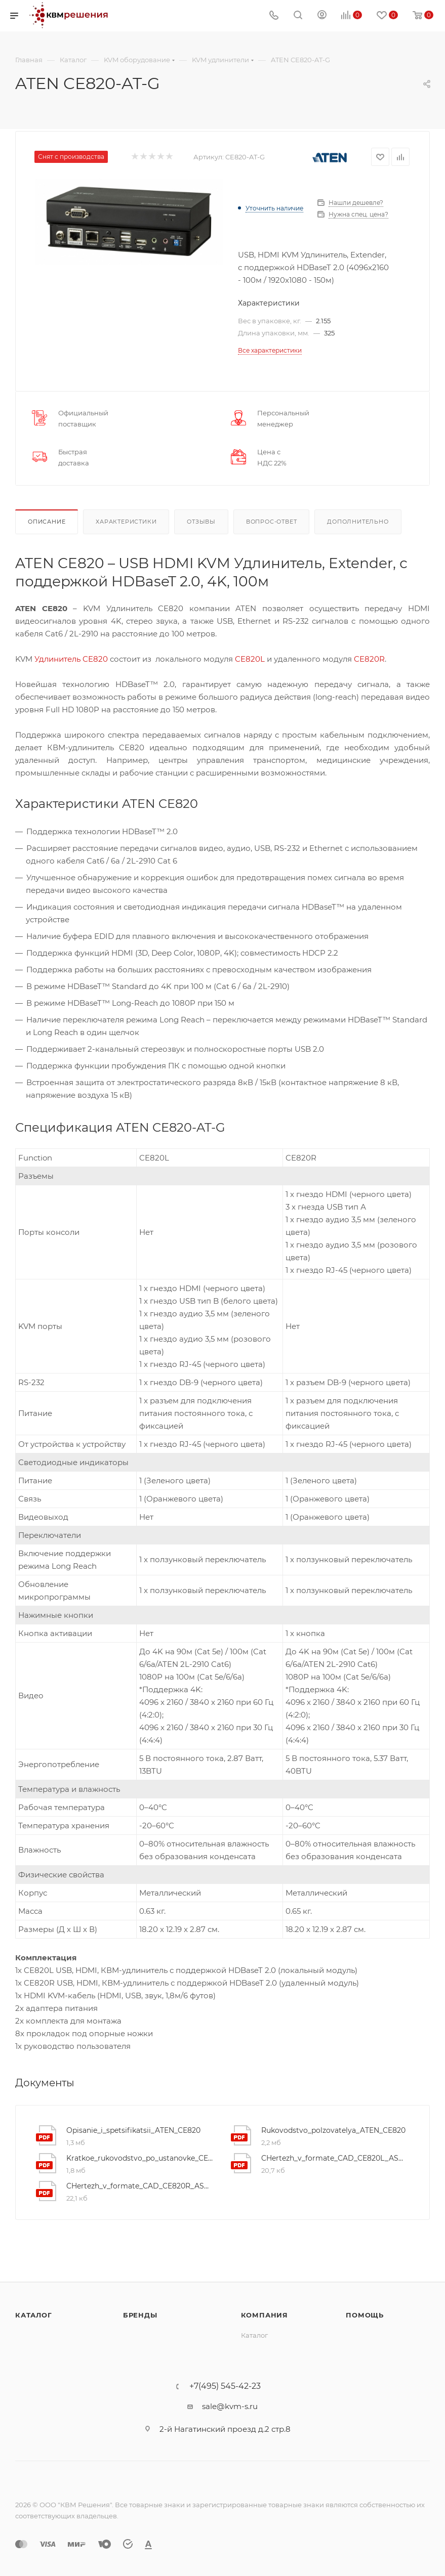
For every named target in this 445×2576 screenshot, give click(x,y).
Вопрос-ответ (271, 521)
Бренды (140, 2315)
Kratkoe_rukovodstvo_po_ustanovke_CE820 (140, 2158)
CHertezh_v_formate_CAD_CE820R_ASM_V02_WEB (140, 2186)
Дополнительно (357, 521)
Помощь (365, 2315)
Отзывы (201, 521)
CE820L (250, 659)
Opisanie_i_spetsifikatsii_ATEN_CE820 (133, 2130)
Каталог (33, 2315)
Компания (264, 2315)
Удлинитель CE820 (71, 659)
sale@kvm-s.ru (230, 2406)
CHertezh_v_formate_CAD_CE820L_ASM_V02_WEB (335, 2158)
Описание (46, 521)
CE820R (369, 659)
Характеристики (126, 521)
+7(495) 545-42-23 (225, 2386)
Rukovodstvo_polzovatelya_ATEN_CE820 (333, 2130)
